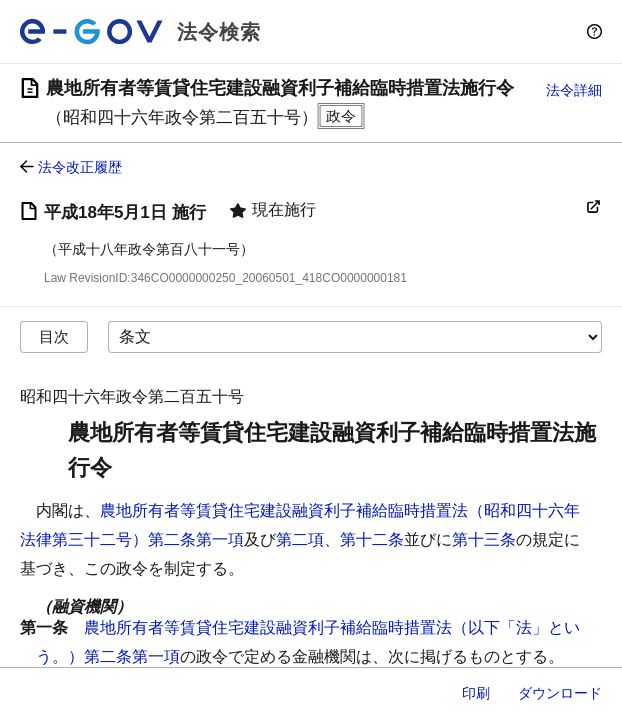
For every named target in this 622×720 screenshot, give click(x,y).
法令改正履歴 (80, 167)
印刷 (476, 693)
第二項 (300, 539)
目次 (54, 336)
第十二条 (372, 539)
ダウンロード (560, 693)
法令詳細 (574, 90)
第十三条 (484, 539)
